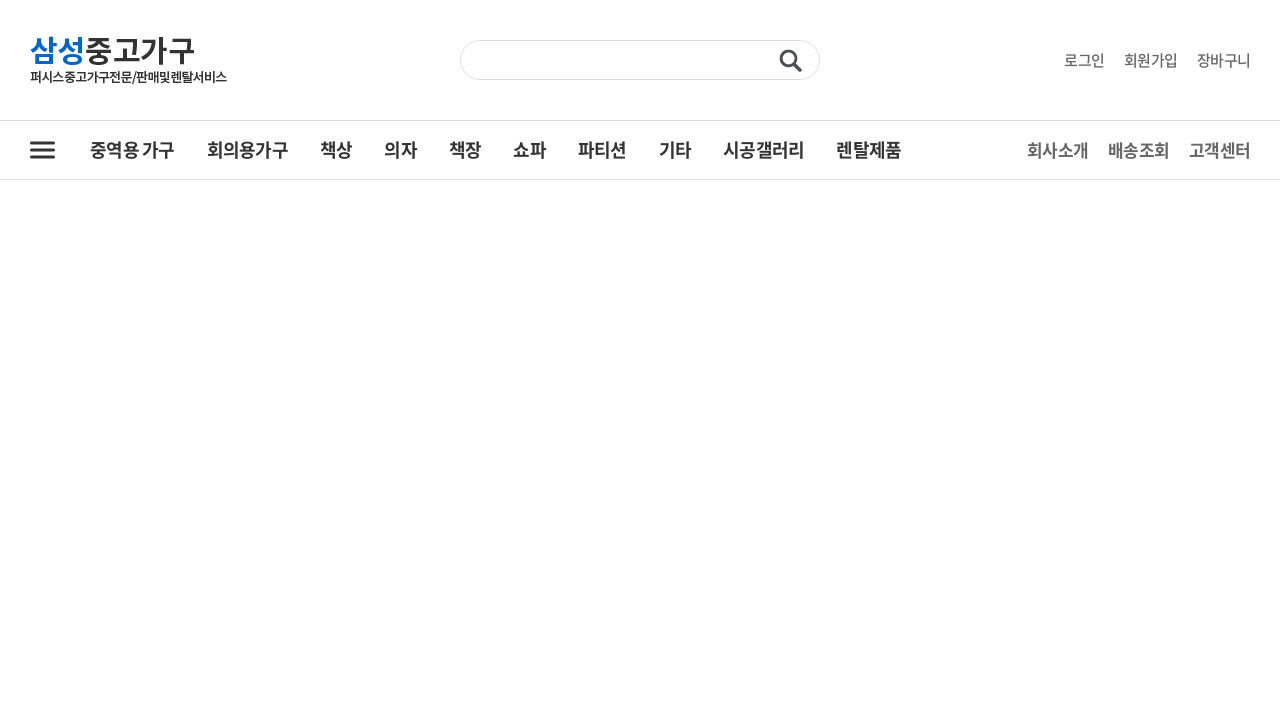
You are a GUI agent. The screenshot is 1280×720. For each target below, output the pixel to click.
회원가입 (1150, 60)
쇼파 (529, 149)
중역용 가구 (132, 149)
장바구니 (1223, 60)
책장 (465, 149)
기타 (675, 149)
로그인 (1084, 60)
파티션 (602, 149)
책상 (336, 149)
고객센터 (1219, 149)
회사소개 (1057, 149)
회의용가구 (247, 149)
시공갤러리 (763, 149)
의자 (400, 149)
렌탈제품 (868, 149)
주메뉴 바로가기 (0, 0)
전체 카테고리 (42, 150)
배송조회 (1138, 149)
